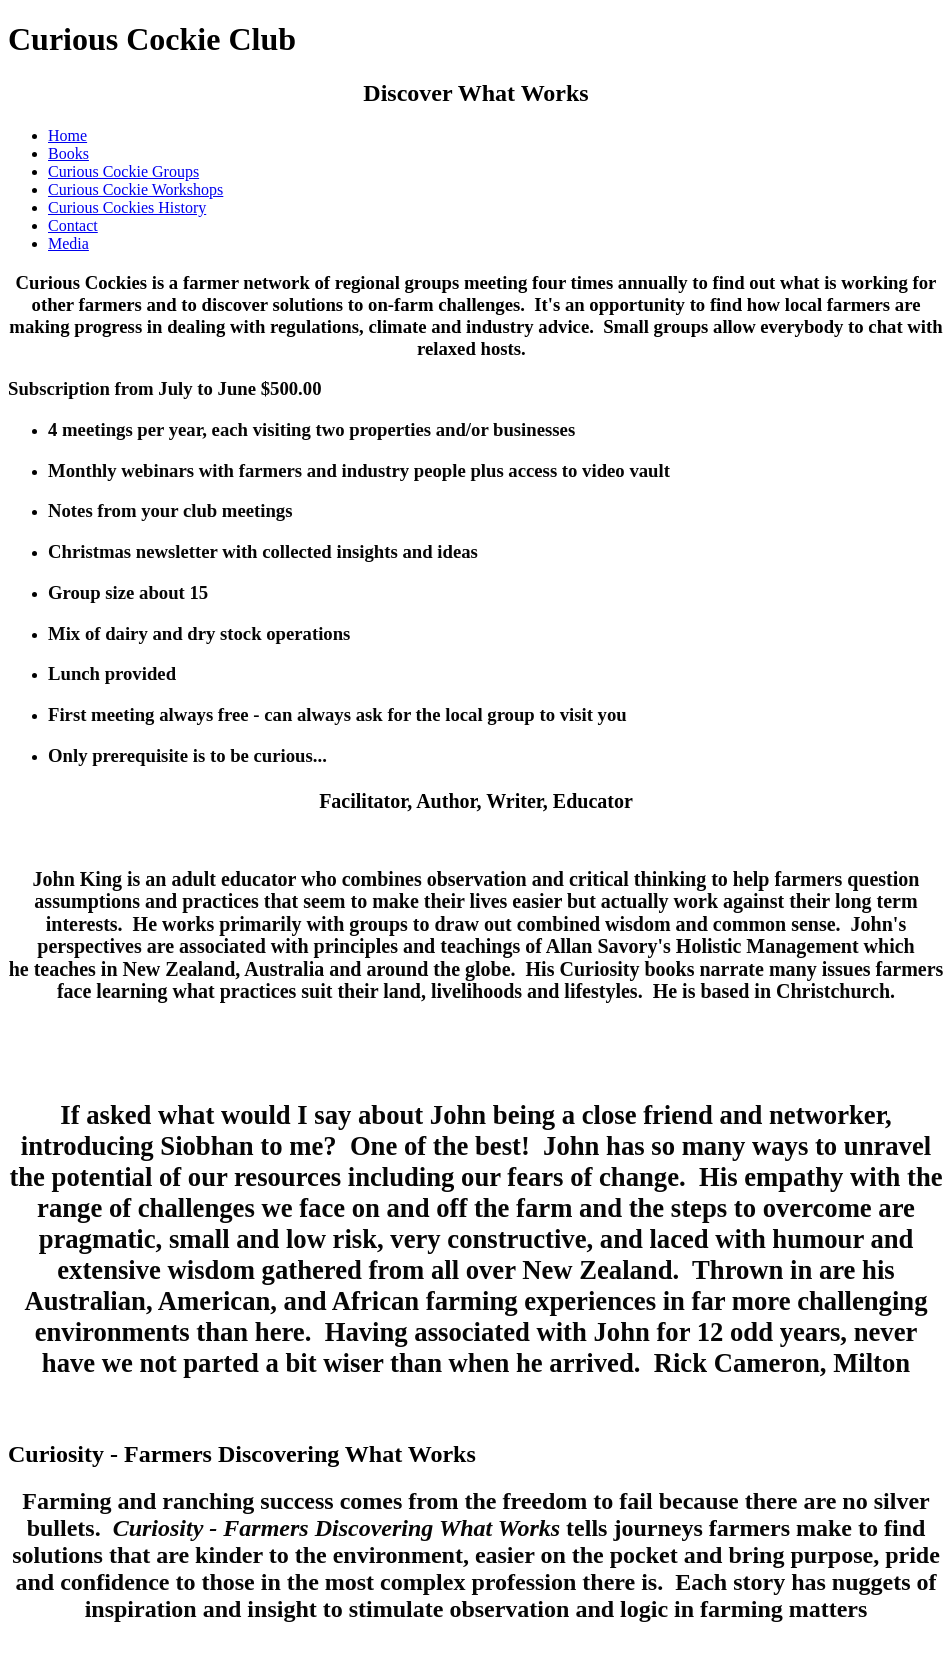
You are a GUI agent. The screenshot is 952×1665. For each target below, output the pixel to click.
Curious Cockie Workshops (135, 189)
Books (68, 153)
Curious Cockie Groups (123, 171)
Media (68, 243)
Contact (73, 225)
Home (67, 135)
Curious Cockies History (127, 207)
